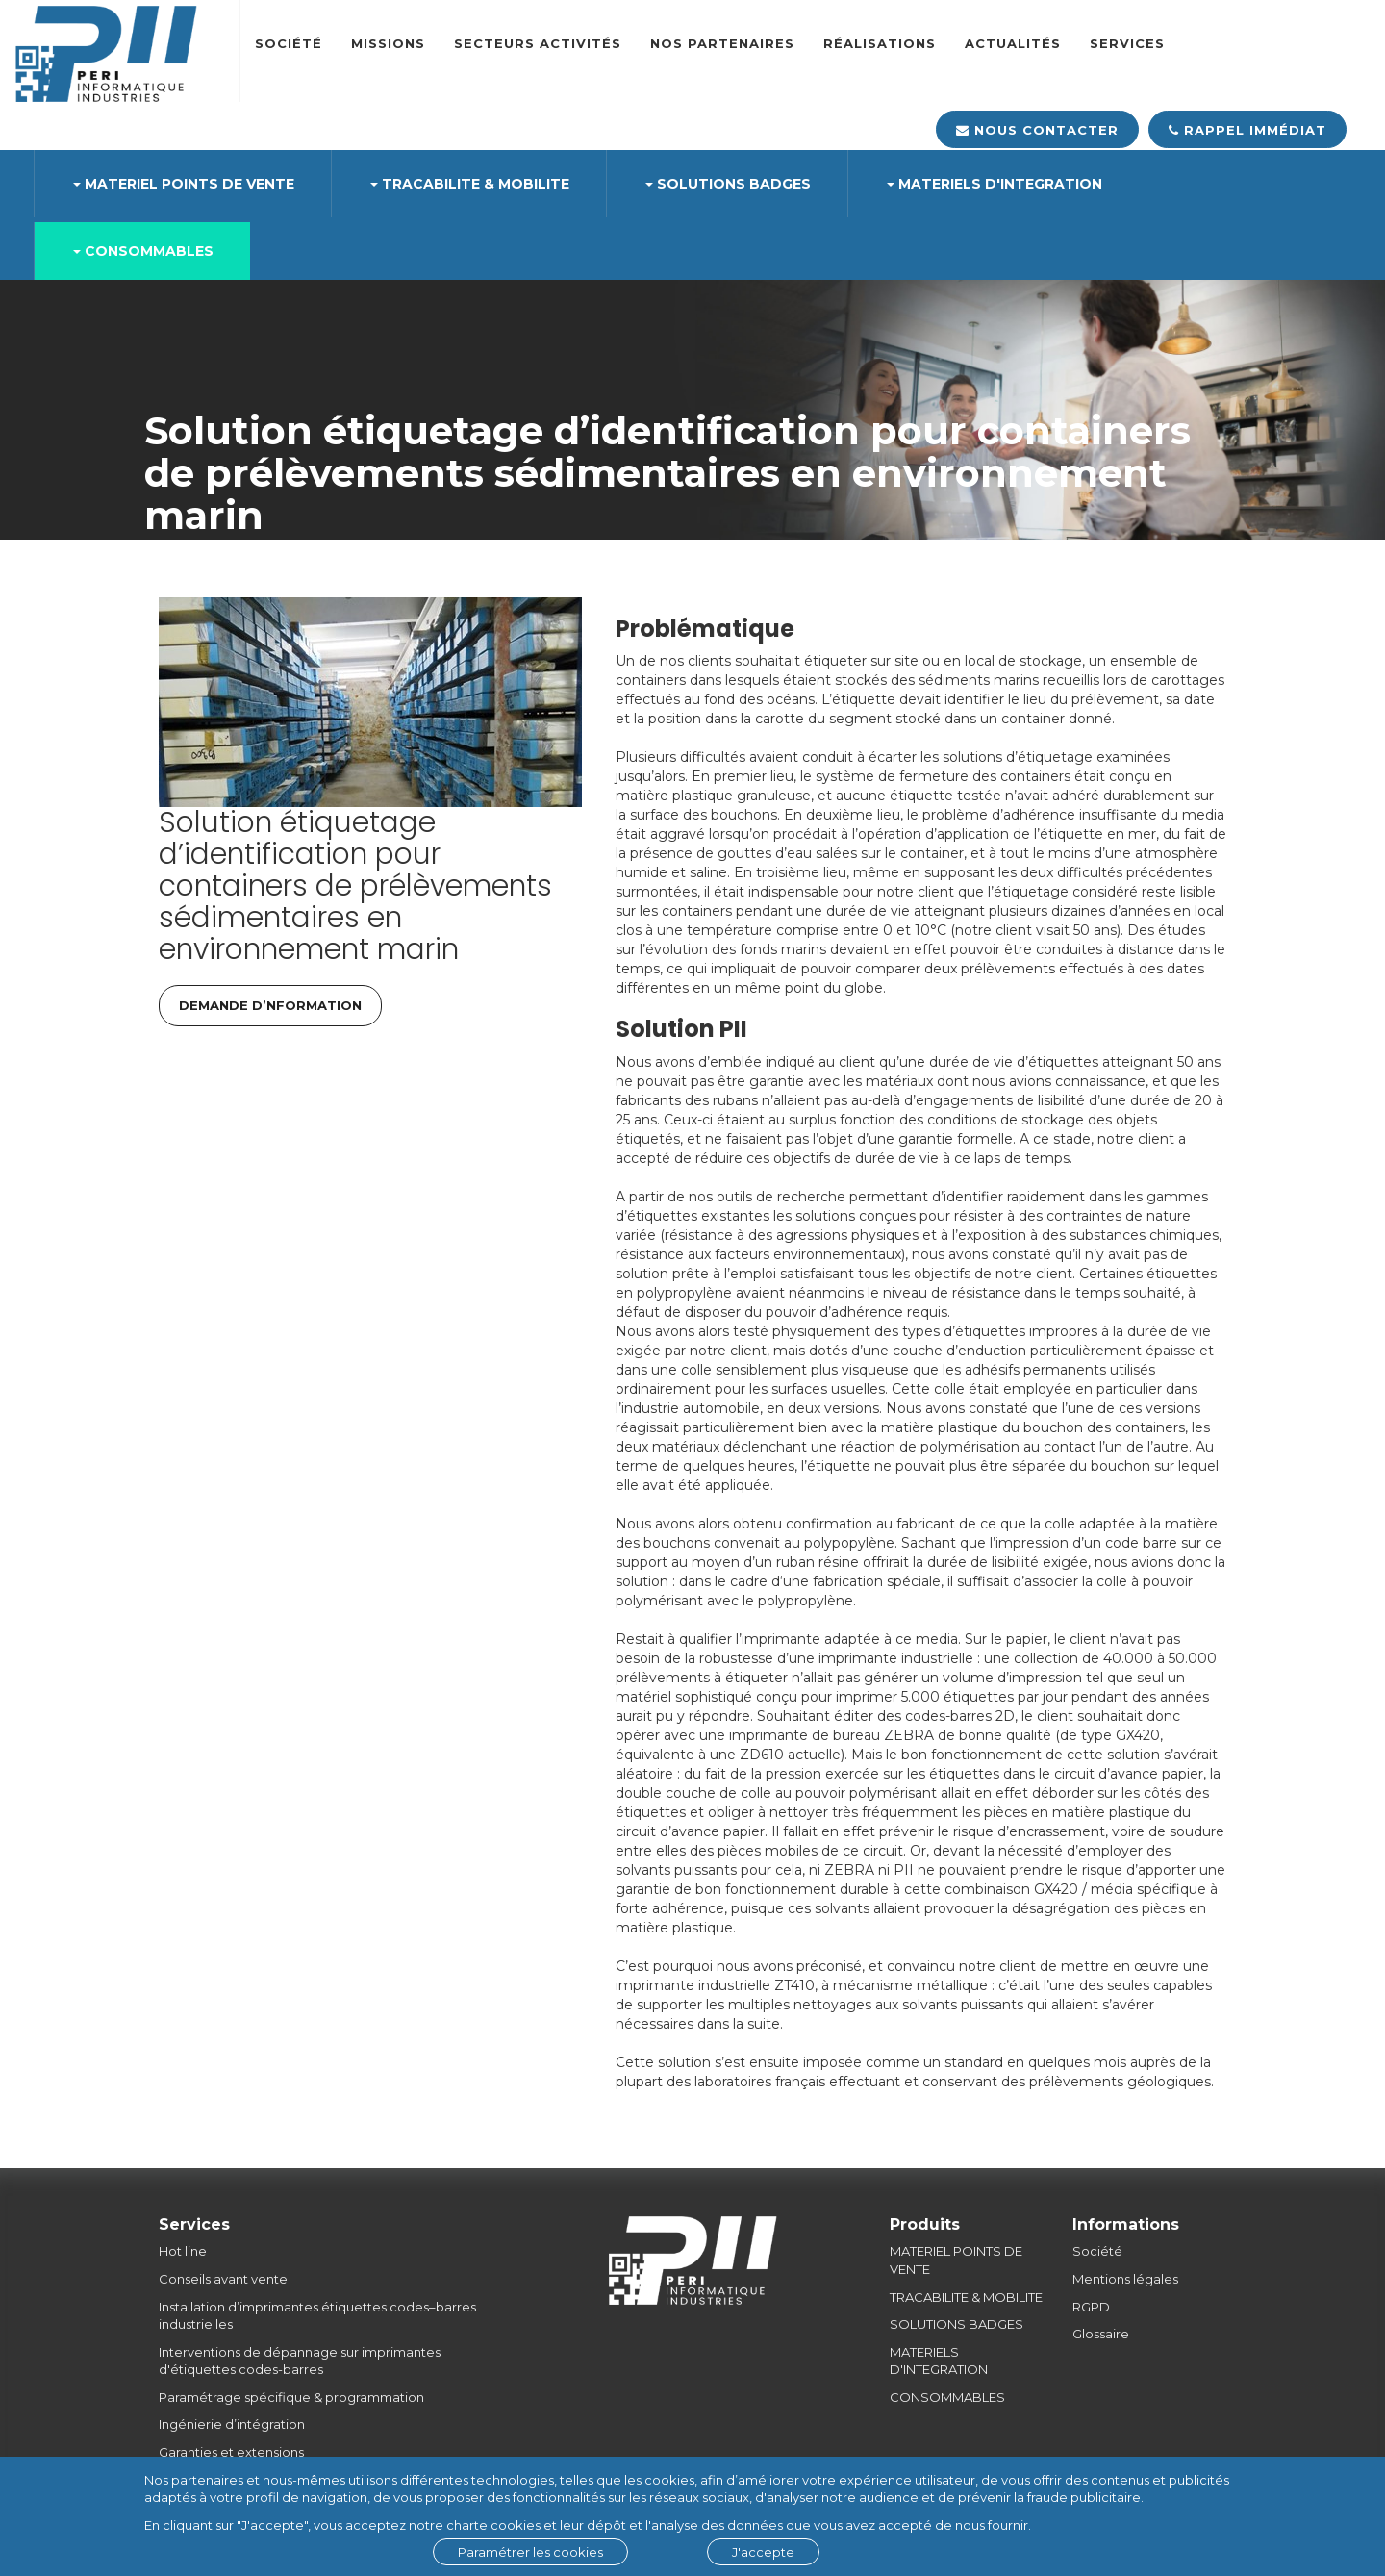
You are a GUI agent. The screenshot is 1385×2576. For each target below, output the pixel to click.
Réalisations (879, 43)
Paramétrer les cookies (530, 2552)
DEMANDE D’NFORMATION (270, 1005)
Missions (388, 43)
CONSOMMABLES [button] (143, 251)
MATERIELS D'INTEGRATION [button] (994, 183)
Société (288, 43)
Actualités (1013, 43)
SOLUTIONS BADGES (956, 2324)
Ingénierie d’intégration (232, 2424)
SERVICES (1127, 43)
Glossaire (1100, 2333)
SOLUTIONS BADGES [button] (728, 183)
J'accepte (763, 2552)
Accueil (168, 565)
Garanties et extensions (231, 2452)
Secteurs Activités (537, 43)
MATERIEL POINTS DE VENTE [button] (183, 183)
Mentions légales (1125, 2278)
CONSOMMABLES (947, 2397)
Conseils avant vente (223, 2278)
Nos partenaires (722, 43)
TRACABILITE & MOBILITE (966, 2297)
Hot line (183, 2251)
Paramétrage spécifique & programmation (291, 2397)
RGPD (1091, 2306)
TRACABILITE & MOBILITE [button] (469, 183)
